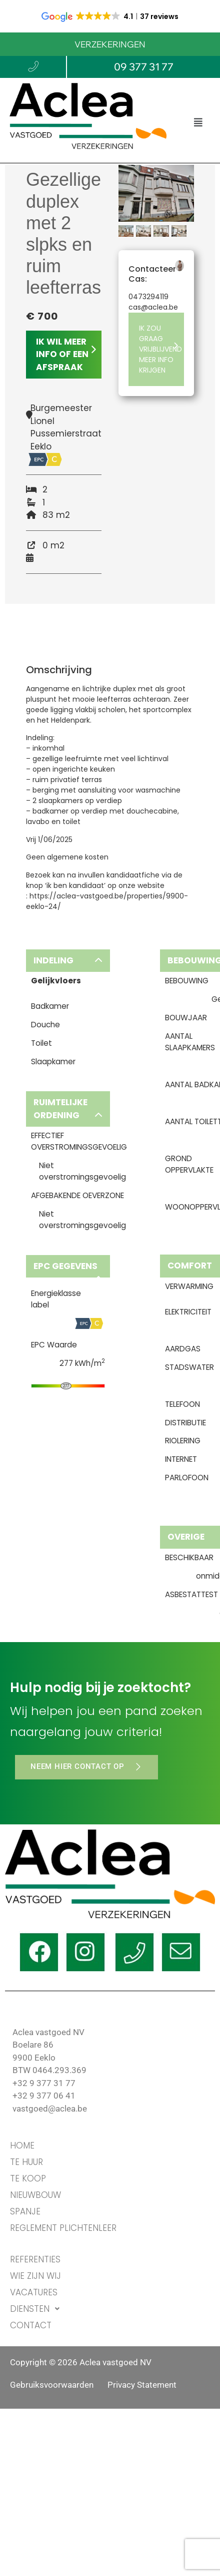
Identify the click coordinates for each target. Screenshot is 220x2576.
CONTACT (31, 2325)
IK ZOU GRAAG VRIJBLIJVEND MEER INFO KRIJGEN (160, 349)
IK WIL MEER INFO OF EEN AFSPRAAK (66, 354)
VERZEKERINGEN (110, 44)
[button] (198, 122)
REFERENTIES (35, 2259)
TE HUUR (26, 2162)
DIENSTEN (37, 2309)
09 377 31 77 (144, 66)
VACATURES (34, 2292)
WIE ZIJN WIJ (35, 2276)
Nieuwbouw (35, 2195)
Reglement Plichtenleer (63, 2228)
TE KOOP (28, 2178)
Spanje (25, 2211)
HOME (22, 2145)
